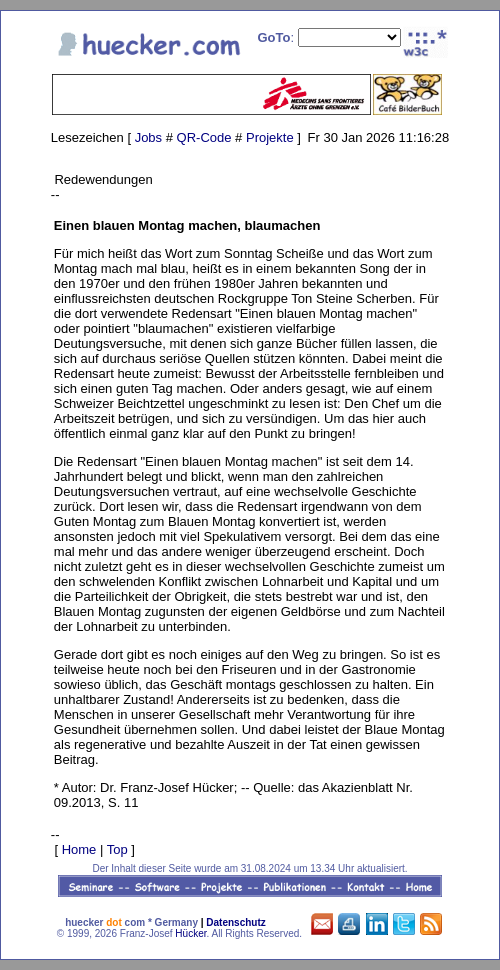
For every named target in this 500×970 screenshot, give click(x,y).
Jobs (148, 137)
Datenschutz (235, 922)
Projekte (270, 137)
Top (117, 849)
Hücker (190, 933)
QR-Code (204, 137)
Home (79, 849)
